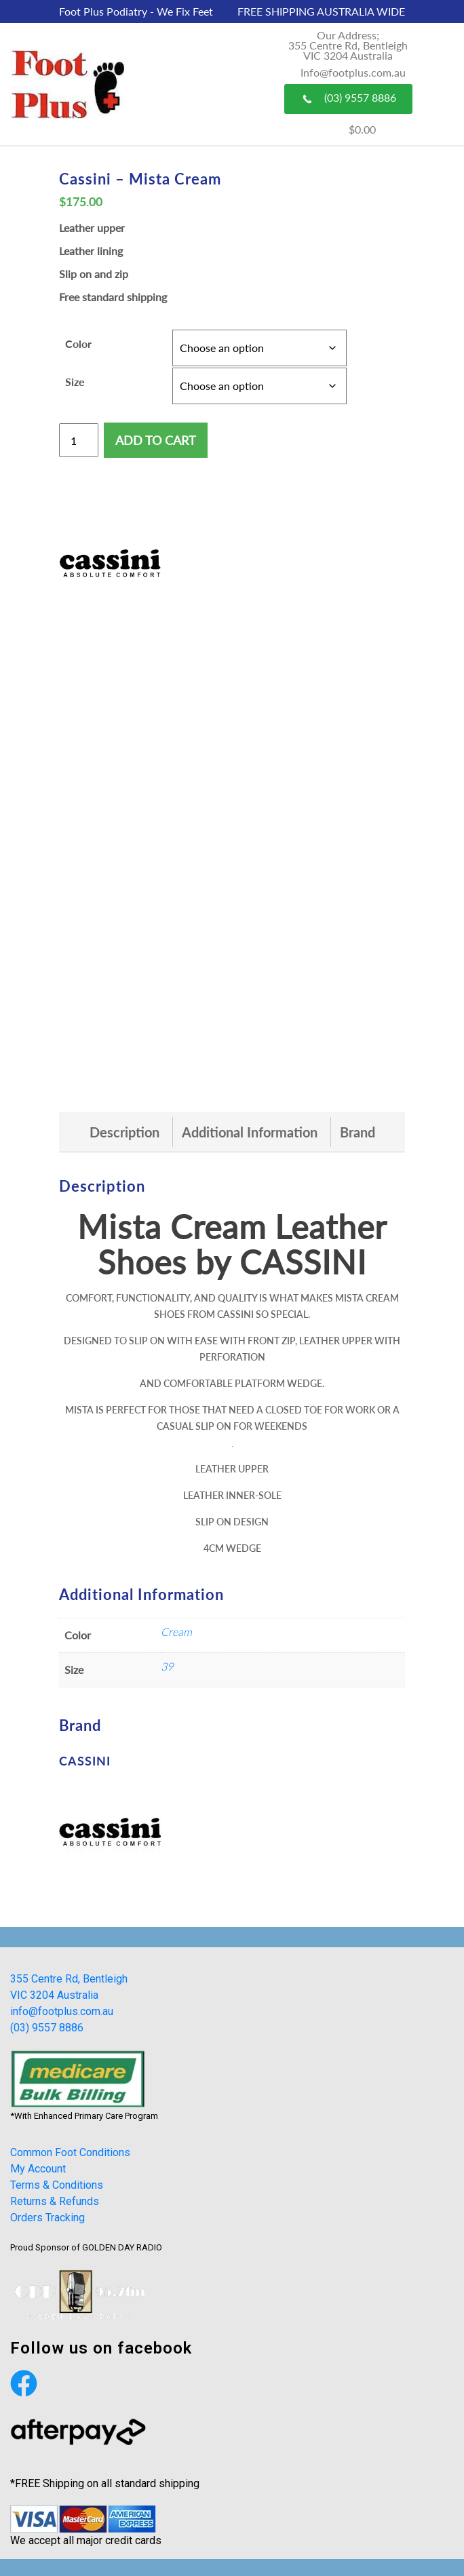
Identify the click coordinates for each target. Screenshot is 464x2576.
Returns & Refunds (54, 2201)
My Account (38, 2168)
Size (75, 381)
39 (167, 1666)
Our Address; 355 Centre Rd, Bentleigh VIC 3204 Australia (348, 45)
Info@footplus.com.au (353, 72)
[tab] (124, 1132)
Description (124, 1132)
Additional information (249, 1132)
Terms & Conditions (56, 2185)
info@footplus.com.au (61, 2011)
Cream (176, 1631)
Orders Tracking (47, 2217)
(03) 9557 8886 (348, 98)
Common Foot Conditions (70, 2152)
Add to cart (155, 440)
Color (78, 343)
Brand (357, 1132)
